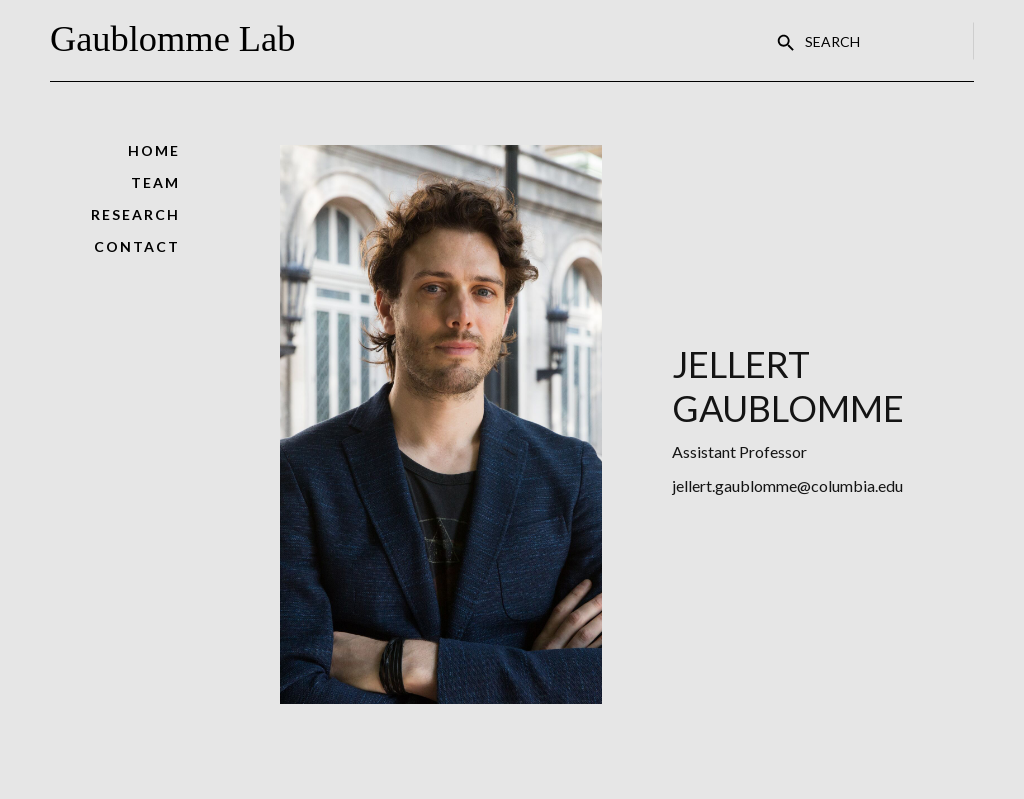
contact (137, 246)
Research (135, 214)
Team (155, 182)
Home (154, 150)
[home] (180, 40)
